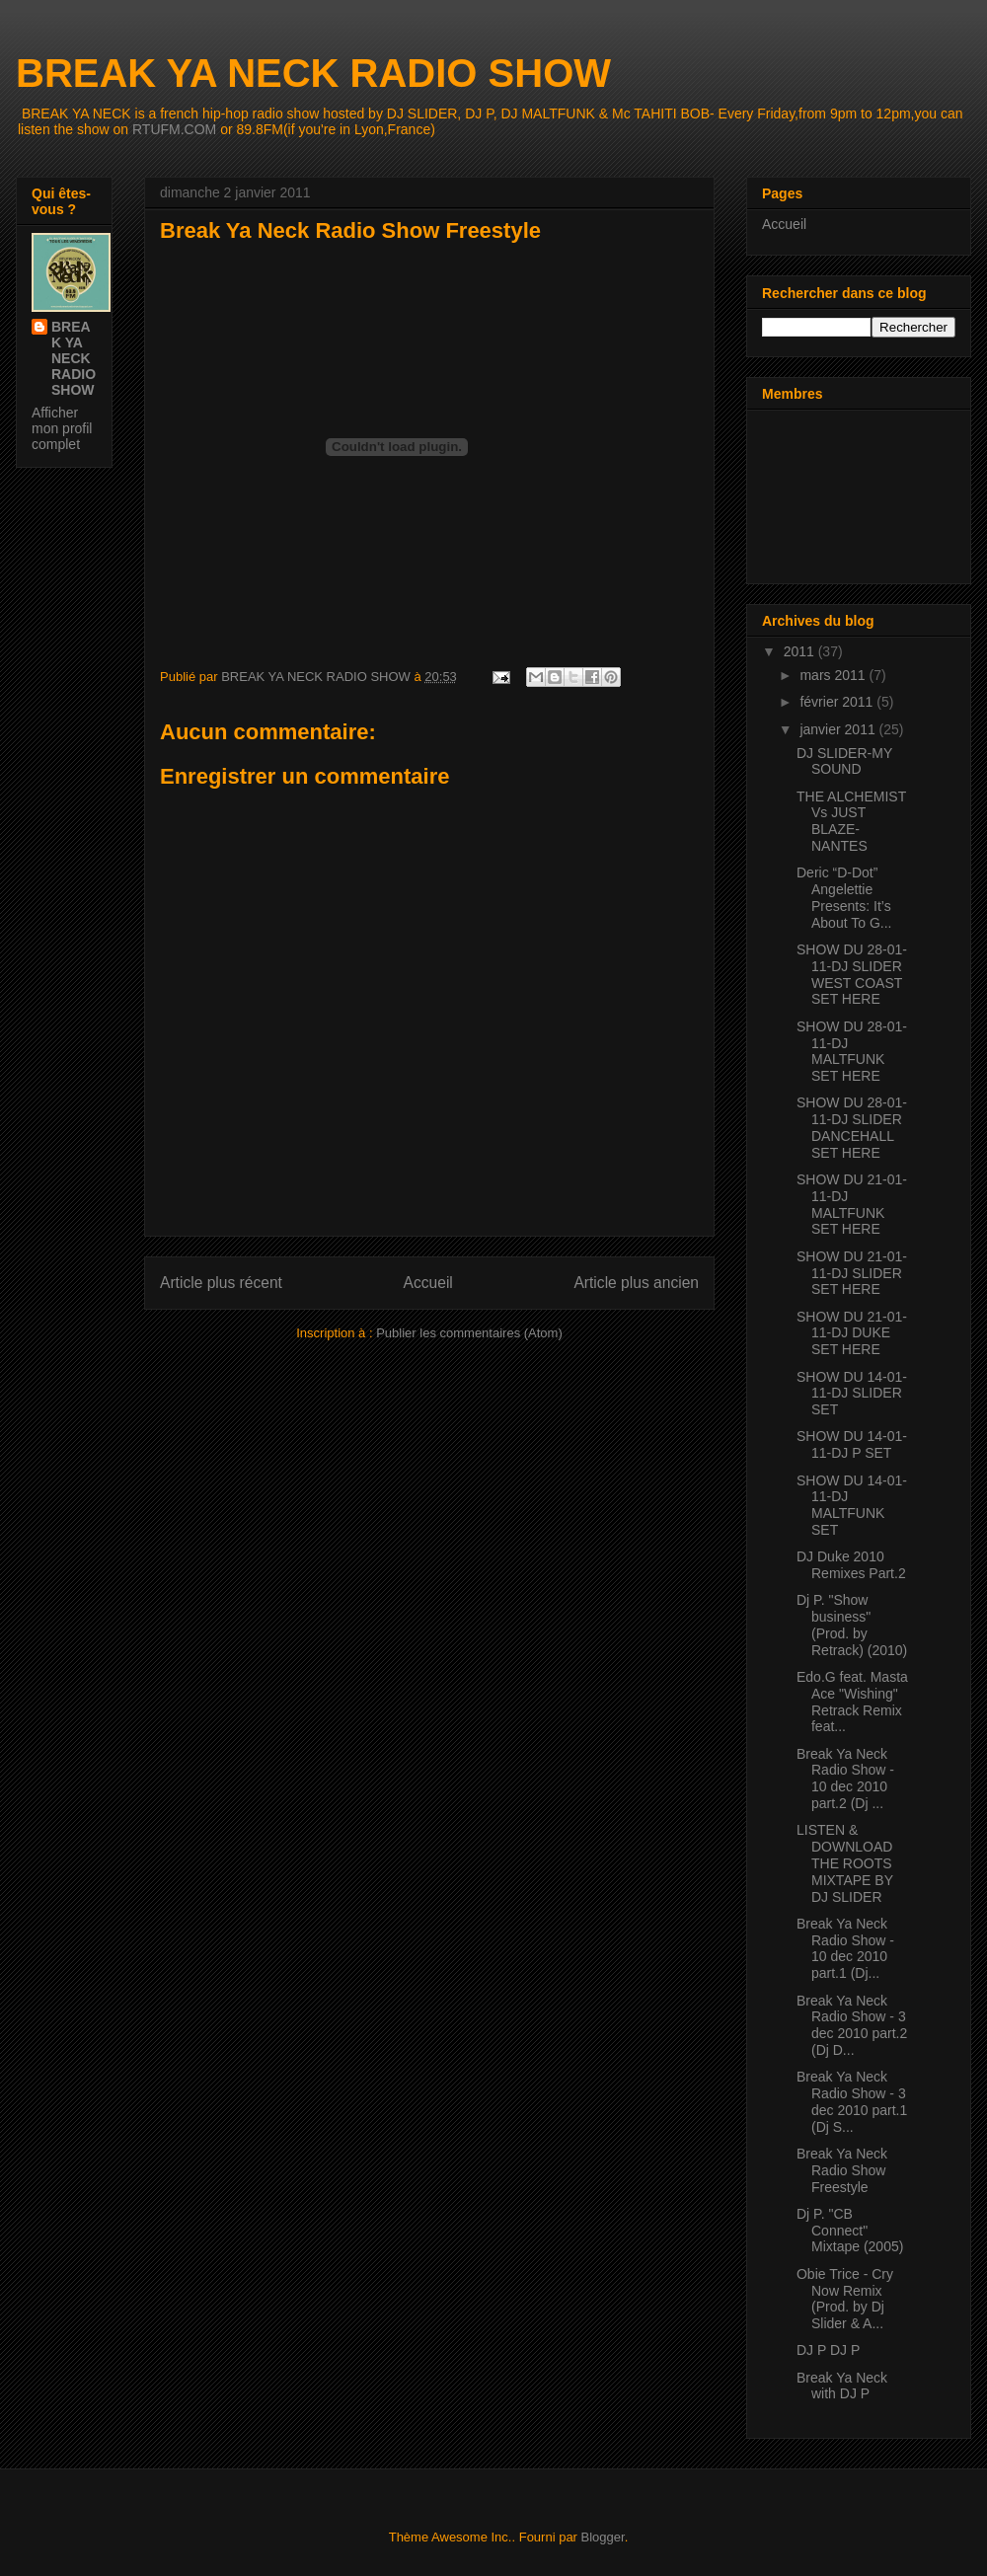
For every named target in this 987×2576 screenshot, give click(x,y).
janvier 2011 (838, 729)
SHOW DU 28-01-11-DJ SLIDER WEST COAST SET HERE (852, 974)
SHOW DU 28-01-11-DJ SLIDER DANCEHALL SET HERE (852, 1127)
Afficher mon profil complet (62, 428)
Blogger (603, 2537)
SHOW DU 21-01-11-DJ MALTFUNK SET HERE (852, 1204)
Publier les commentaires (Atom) (469, 1333)
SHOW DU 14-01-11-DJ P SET (852, 1444)
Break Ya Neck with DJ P (842, 2386)
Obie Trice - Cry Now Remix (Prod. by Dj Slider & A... (845, 2298)
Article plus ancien (636, 1282)
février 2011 (837, 702)
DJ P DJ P (828, 2350)
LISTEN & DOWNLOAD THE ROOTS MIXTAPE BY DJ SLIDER (845, 1863)
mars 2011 (834, 675)
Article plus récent (221, 1282)
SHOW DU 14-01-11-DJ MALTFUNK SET (852, 1505)
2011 (801, 651)
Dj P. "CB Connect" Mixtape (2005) (850, 2230)
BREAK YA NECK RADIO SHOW (313, 73)
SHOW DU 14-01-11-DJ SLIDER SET (852, 1393)
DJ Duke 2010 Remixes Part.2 (851, 1565)
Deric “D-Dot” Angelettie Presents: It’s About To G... (844, 897)
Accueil (428, 1282)
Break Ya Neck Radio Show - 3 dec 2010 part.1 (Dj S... (852, 2101)
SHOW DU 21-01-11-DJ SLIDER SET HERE (852, 1273)
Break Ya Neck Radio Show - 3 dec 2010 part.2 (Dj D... (852, 2025)
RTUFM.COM (174, 129)
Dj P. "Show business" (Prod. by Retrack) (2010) (852, 1624)
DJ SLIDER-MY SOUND (844, 761)
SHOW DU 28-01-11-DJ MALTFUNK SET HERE (852, 1051)
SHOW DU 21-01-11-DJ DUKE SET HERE (852, 1333)
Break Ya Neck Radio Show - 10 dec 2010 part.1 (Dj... (845, 1948)
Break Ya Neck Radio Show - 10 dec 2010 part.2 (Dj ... (845, 1778)
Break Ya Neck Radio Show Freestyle (842, 2170)
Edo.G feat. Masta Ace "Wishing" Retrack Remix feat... (852, 1701)
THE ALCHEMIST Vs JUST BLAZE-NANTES (851, 821)
